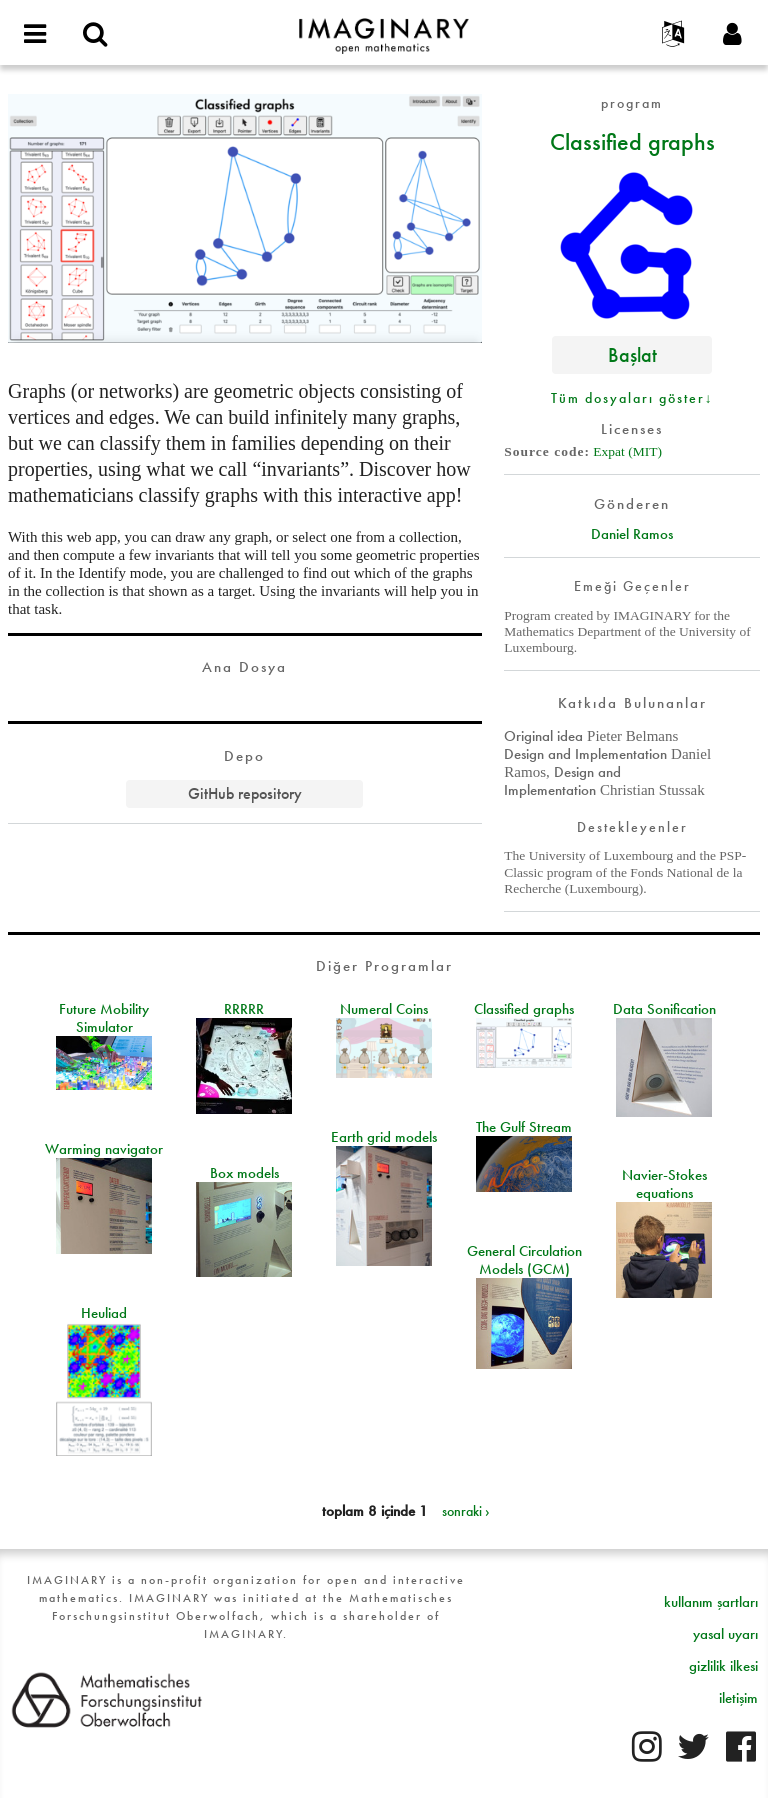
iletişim (738, 1698)
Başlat (632, 354)
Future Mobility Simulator (104, 1018)
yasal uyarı (725, 1634)
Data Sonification (664, 1009)
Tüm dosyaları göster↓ (632, 398)
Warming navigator (104, 1149)
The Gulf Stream (524, 1127)
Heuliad (104, 1313)
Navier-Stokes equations (664, 1184)
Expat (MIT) (627, 451)
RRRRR (244, 1009)
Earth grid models (384, 1137)
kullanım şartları (711, 1602)
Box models (244, 1173)
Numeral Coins (384, 1009)
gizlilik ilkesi (723, 1666)
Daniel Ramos (632, 534)
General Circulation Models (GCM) (524, 1260)
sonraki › (466, 1511)
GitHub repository (245, 793)
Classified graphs (632, 141)
